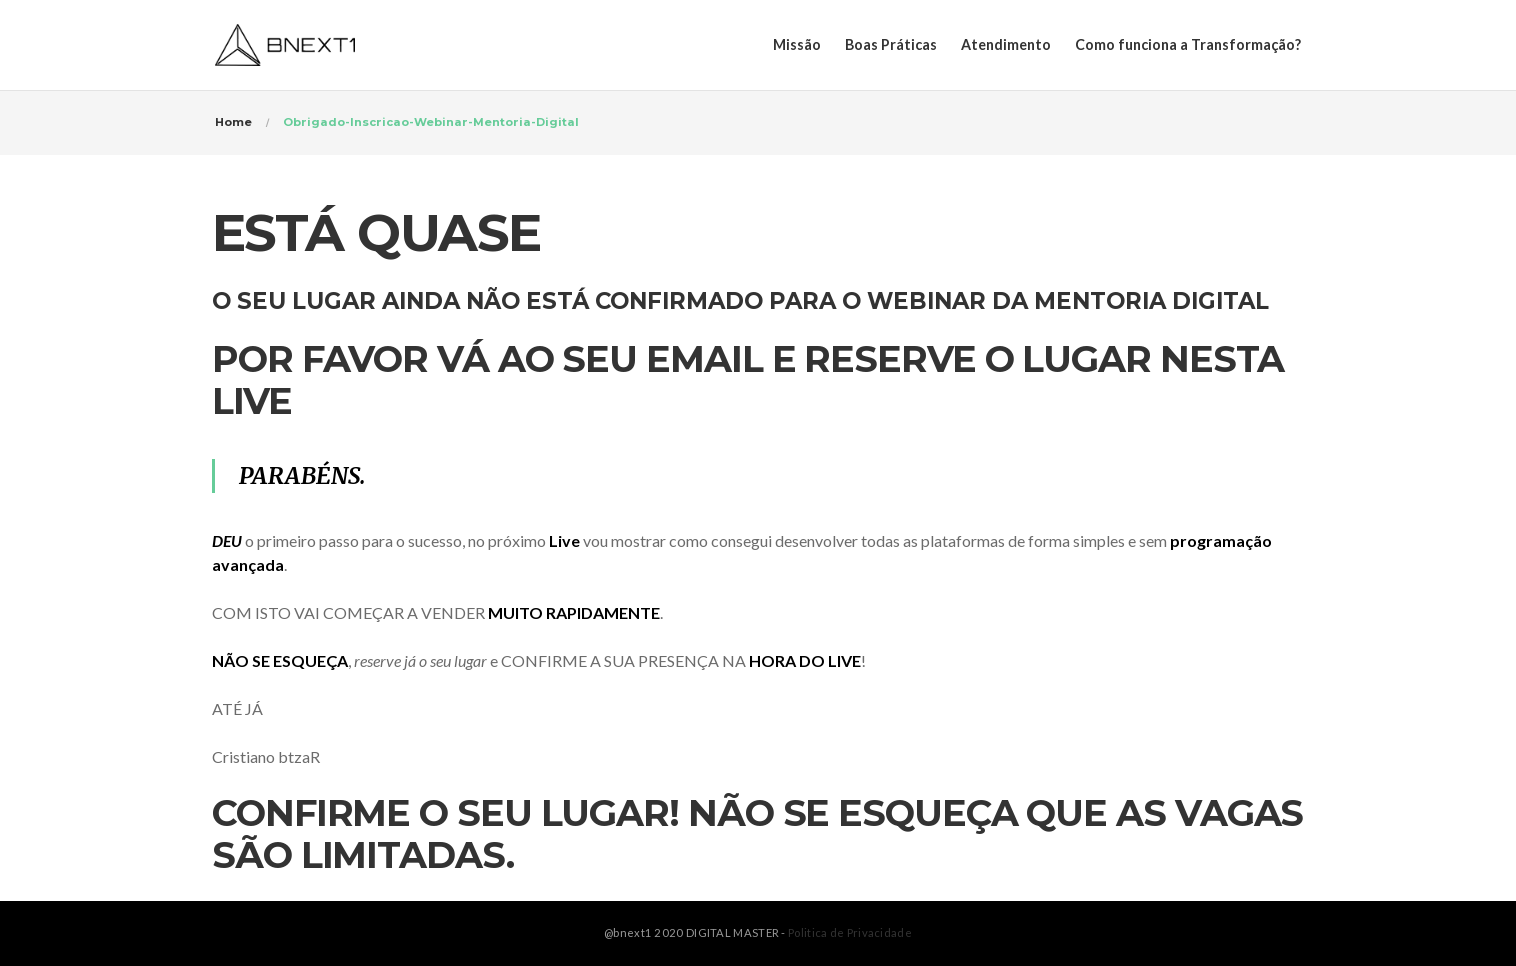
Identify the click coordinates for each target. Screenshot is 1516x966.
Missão (797, 44)
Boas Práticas (891, 44)
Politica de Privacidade (850, 932)
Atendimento (1006, 44)
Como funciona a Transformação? (1188, 44)
